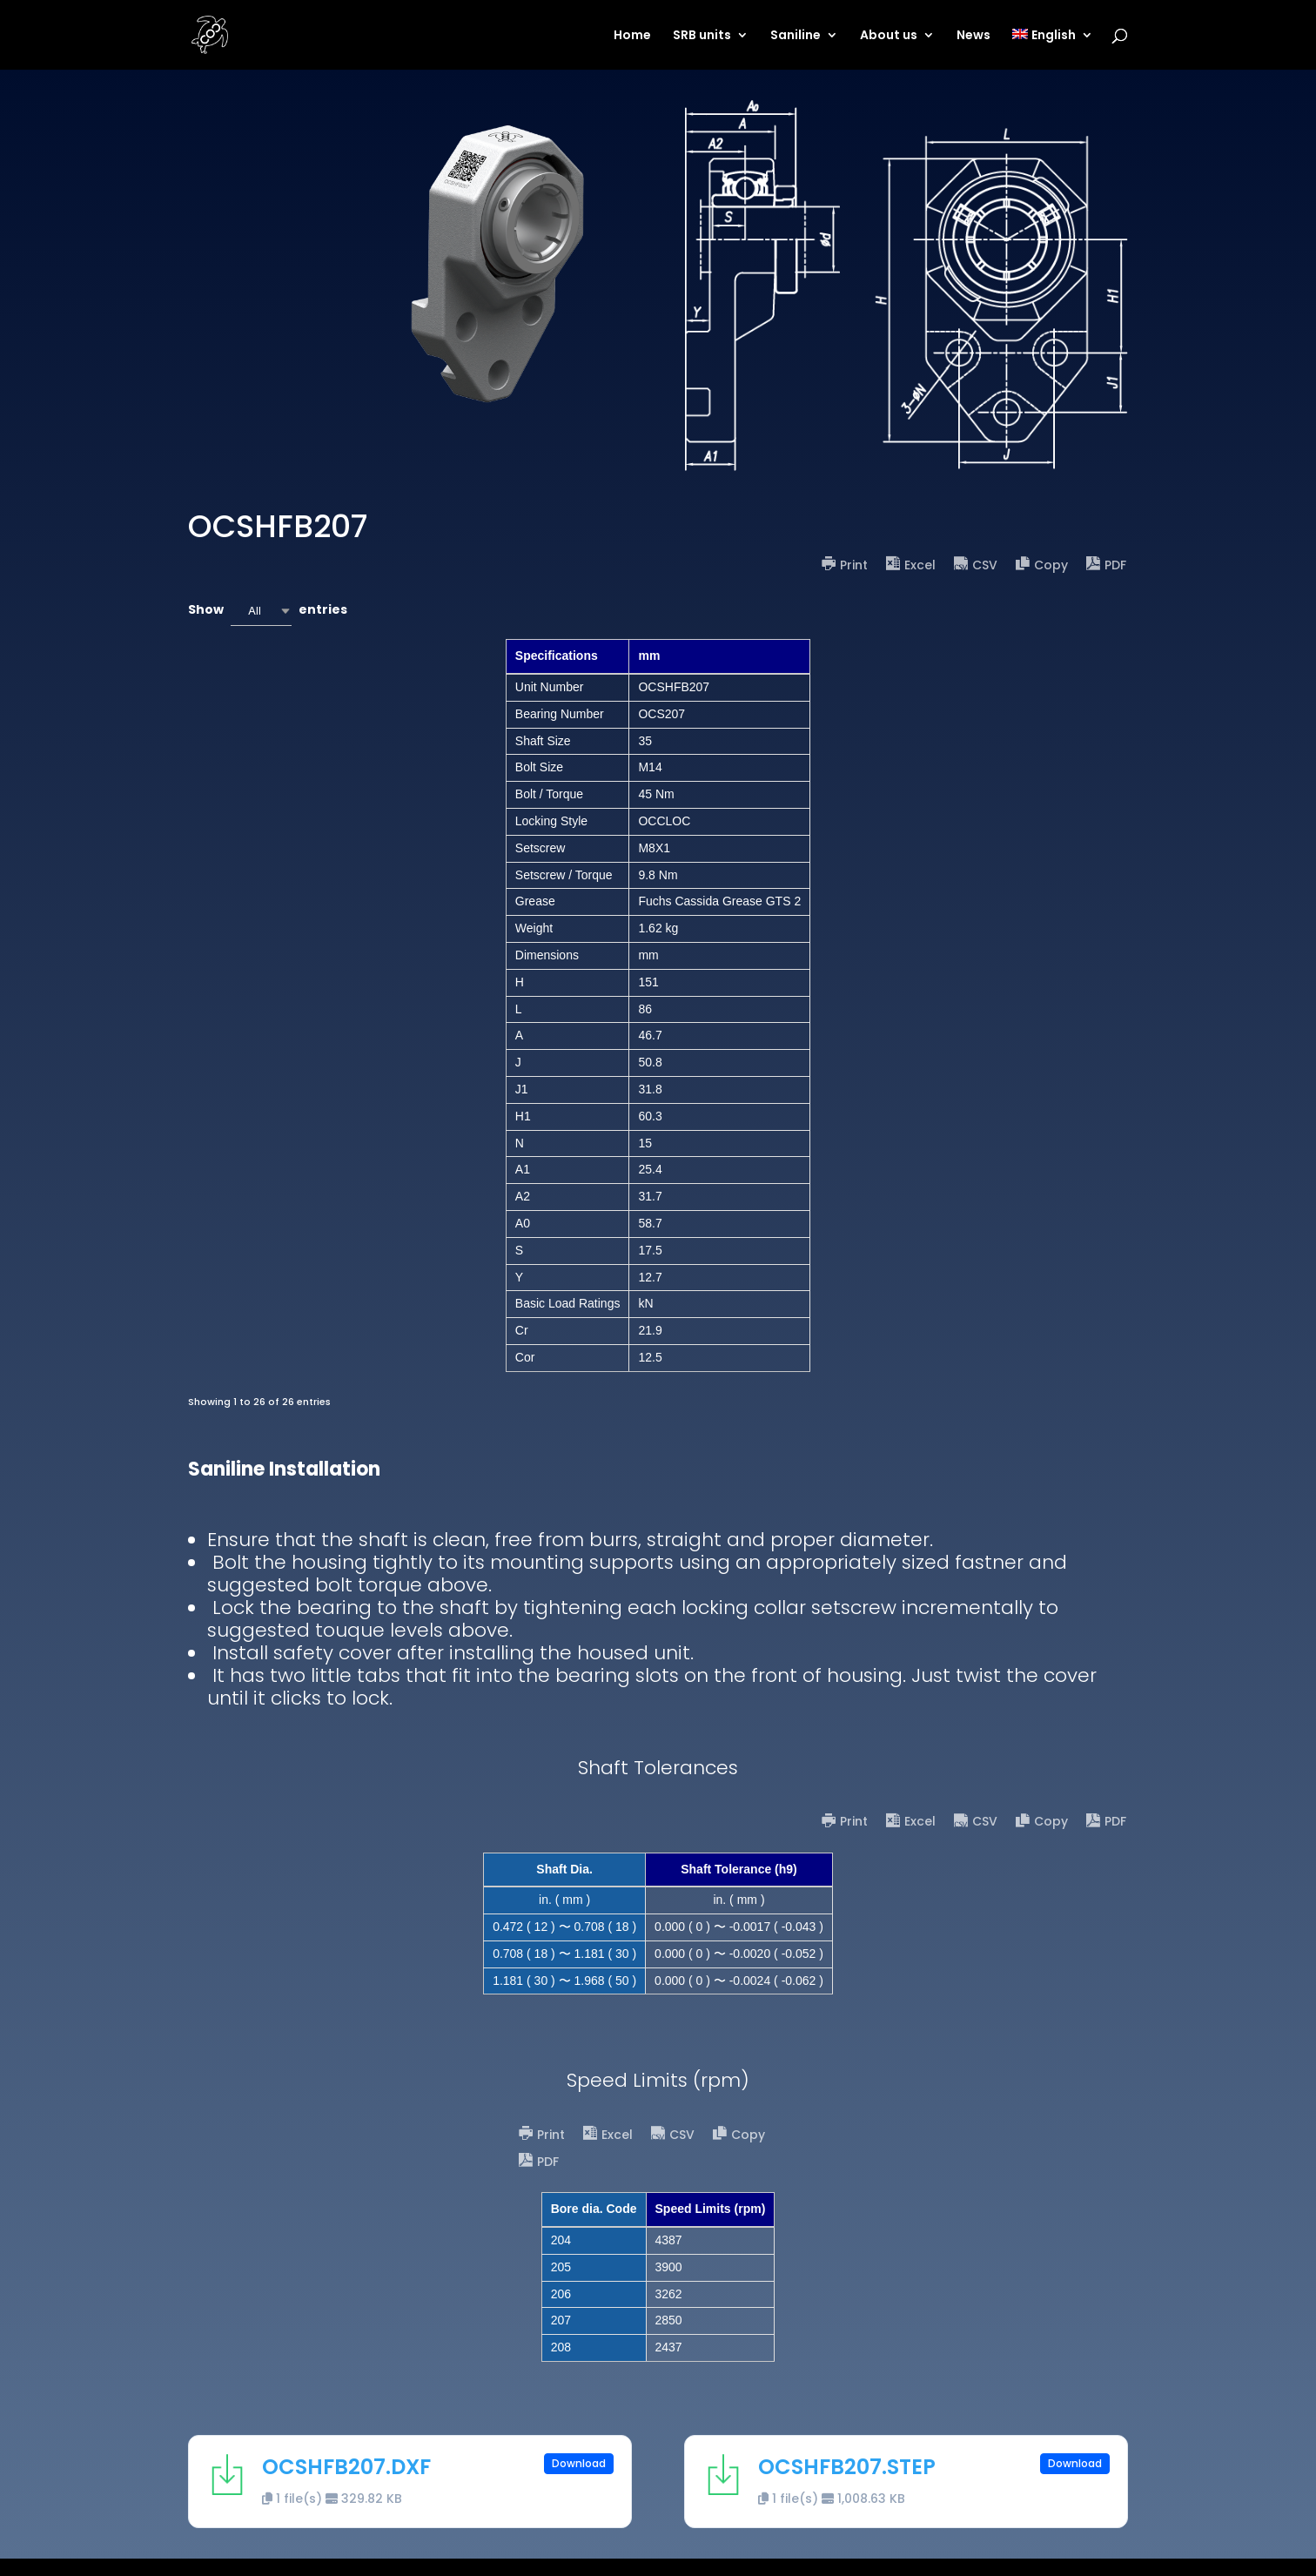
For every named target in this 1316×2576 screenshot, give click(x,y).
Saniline (795, 36)
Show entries (267, 610)
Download (579, 2463)
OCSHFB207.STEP (847, 2466)
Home (632, 36)
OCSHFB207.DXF (346, 2466)
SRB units (702, 36)
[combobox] (261, 610)
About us (888, 36)
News (973, 36)
